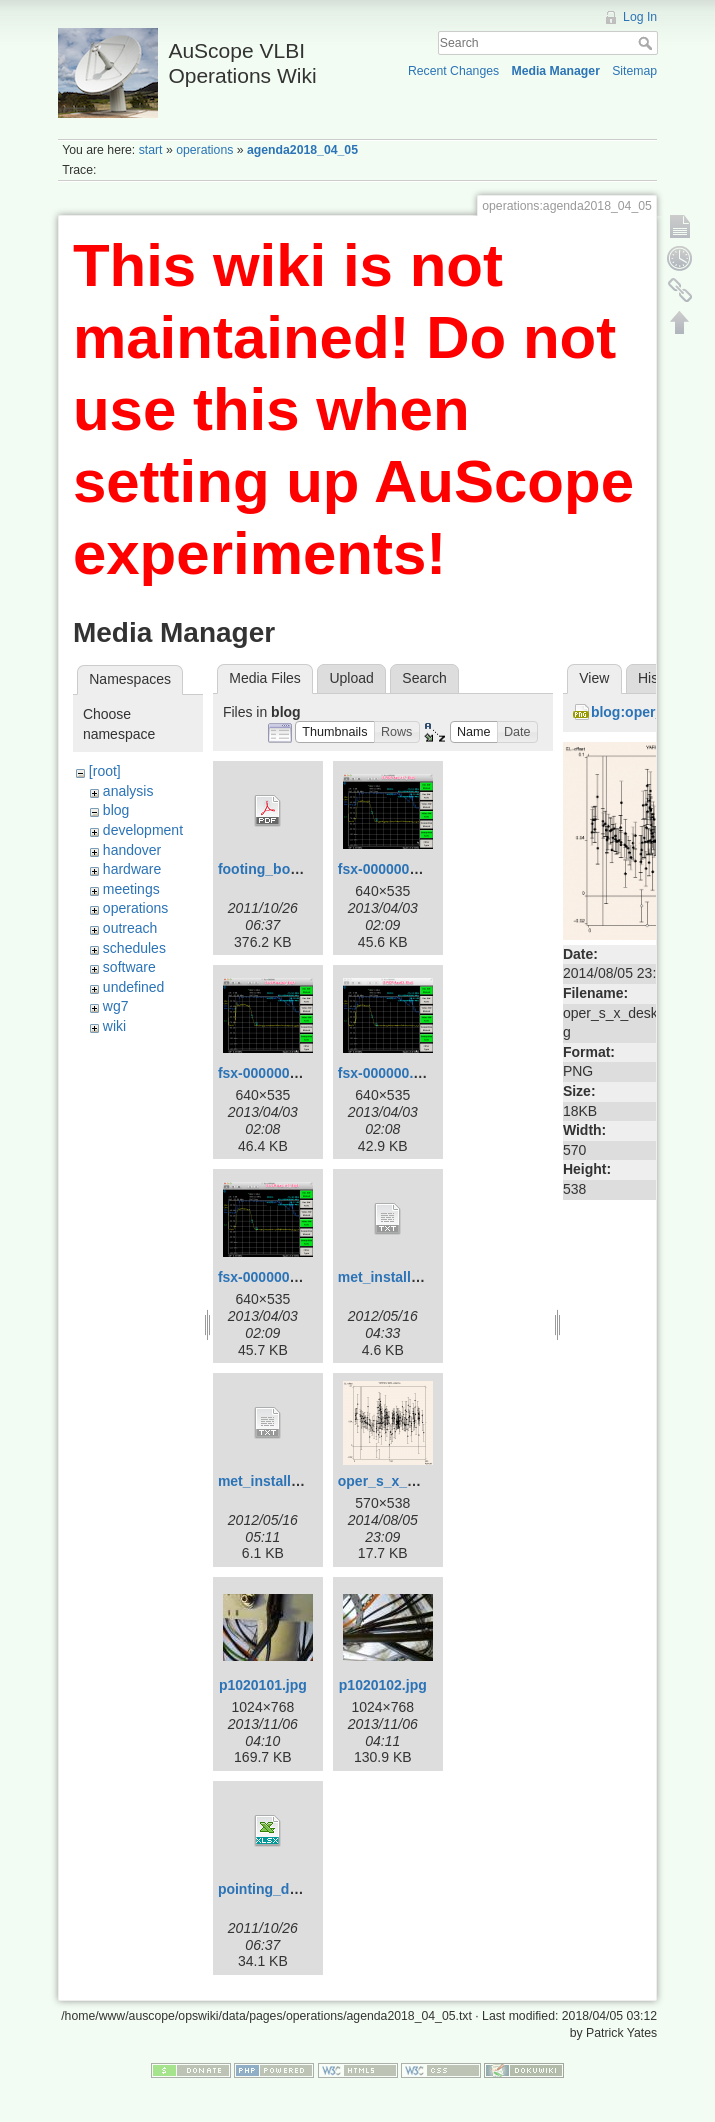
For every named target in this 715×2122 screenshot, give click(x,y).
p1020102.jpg (383, 1685)
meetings (131, 889)
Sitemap (634, 71)
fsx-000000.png (388, 1073)
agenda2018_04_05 (302, 150)
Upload (351, 678)
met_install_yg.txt (397, 1277)
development (143, 830)
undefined (134, 987)
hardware (132, 869)
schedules (134, 948)
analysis (128, 791)
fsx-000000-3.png (275, 1073)
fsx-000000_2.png (276, 1277)
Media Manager (555, 71)
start (151, 150)
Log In (640, 17)
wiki (114, 1026)
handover (132, 850)
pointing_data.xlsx (279, 1889)
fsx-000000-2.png (395, 869)
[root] (105, 771)
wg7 (116, 1006)
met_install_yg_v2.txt (289, 1481)
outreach (130, 928)
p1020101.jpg (263, 1685)
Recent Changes (453, 71)
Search (647, 43)
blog (116, 810)
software (129, 967)
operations (204, 150)
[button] (335, 732)
